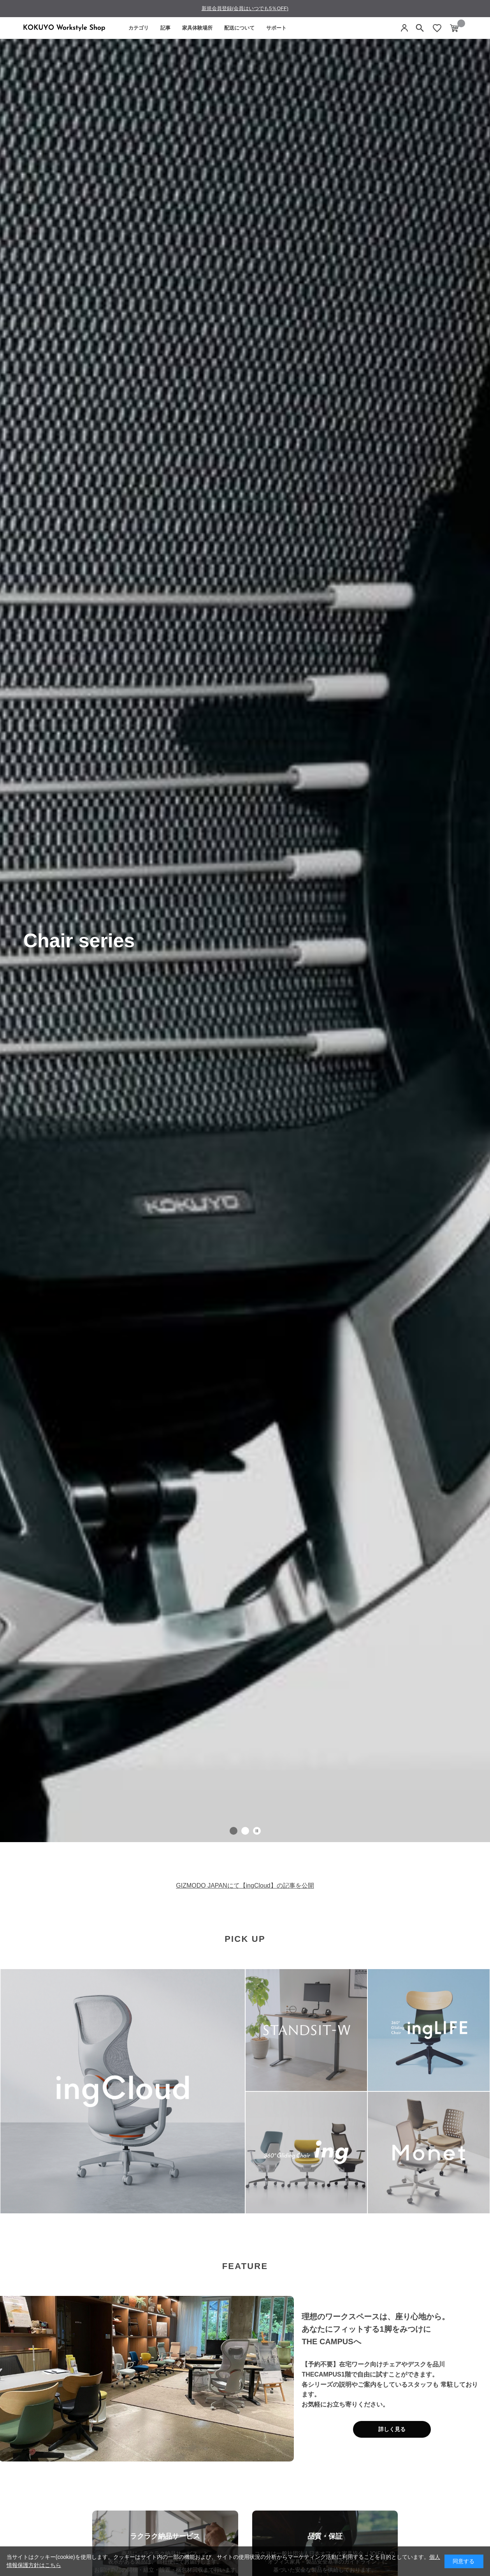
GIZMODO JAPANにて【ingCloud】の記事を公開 (245, 1885)
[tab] (233, 1831)
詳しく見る (392, 2429)
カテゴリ (138, 28)
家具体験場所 (197, 28)
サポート (276, 28)
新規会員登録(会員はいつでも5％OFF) (245, 8)
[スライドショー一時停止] (257, 1831)
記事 (165, 28)
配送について (239, 28)
